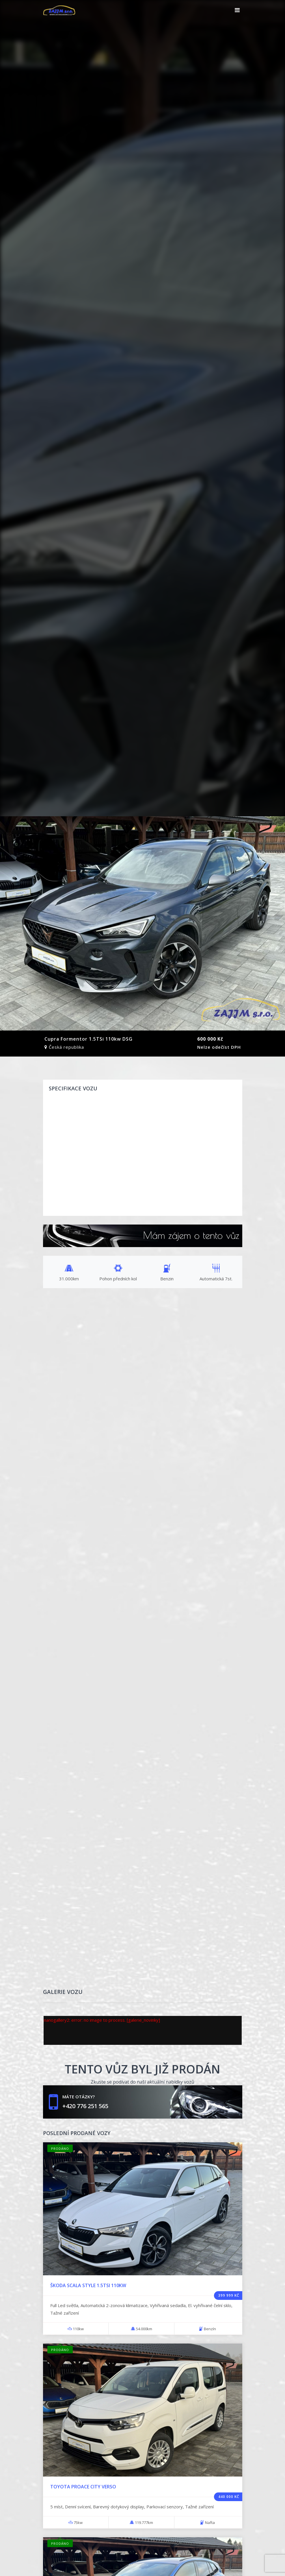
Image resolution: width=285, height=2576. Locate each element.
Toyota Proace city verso (83, 2486)
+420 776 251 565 (85, 2106)
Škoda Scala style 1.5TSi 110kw (88, 2285)
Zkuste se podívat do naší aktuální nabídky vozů (142, 2082)
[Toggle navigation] (237, 10)
